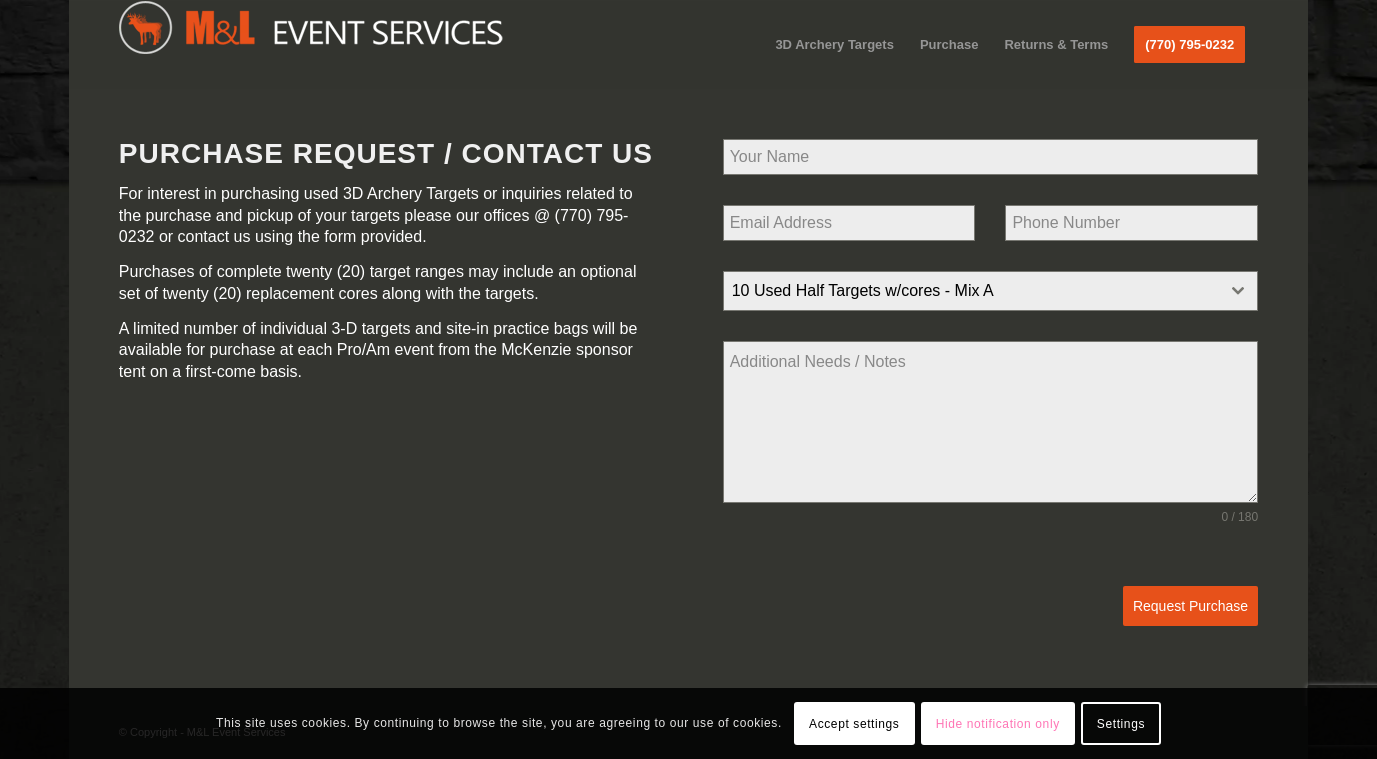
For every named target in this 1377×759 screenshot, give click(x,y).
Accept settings (854, 724)
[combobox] (990, 291)
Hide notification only (998, 724)
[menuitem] (834, 45)
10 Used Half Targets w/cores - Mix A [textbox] (863, 290)
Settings (1121, 724)
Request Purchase (1190, 606)
